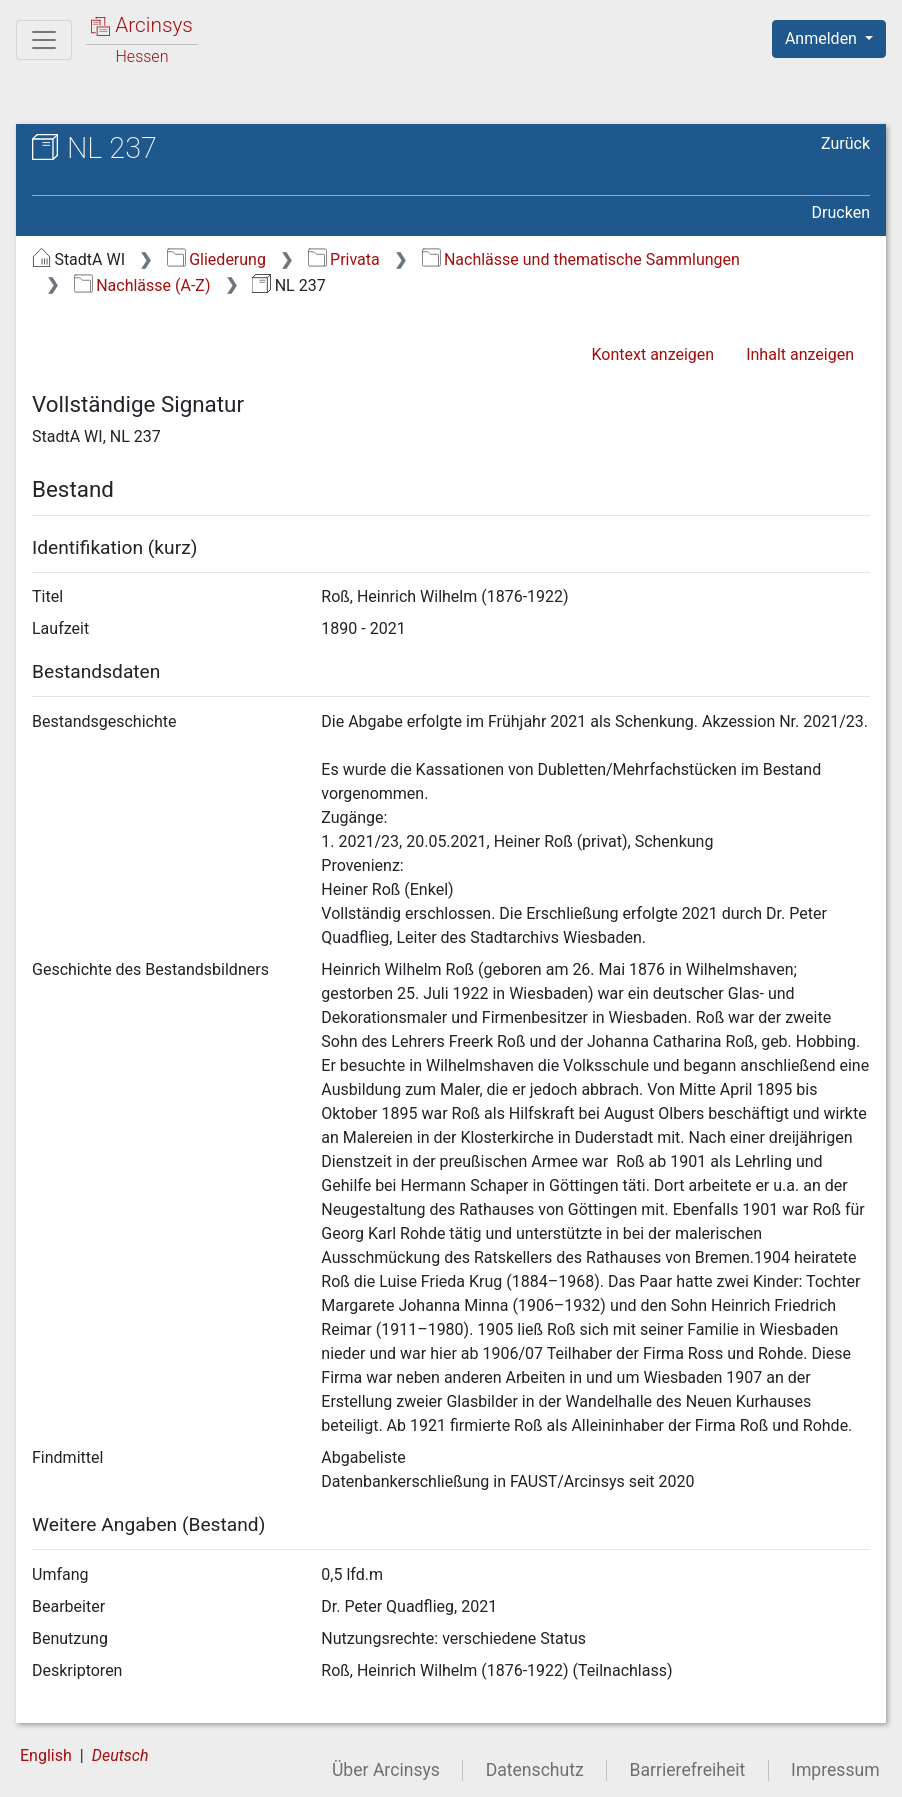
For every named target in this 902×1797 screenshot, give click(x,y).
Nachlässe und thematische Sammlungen (581, 259)
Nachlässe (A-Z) (142, 285)
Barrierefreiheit (688, 1770)
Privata (344, 259)
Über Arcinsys (386, 1770)
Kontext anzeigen (652, 354)
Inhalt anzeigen (800, 354)
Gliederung (216, 259)
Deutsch (120, 1755)
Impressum (835, 1770)
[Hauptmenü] (44, 40)
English (46, 1755)
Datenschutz (535, 1770)
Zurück (845, 143)
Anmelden (823, 38)
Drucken (841, 212)
